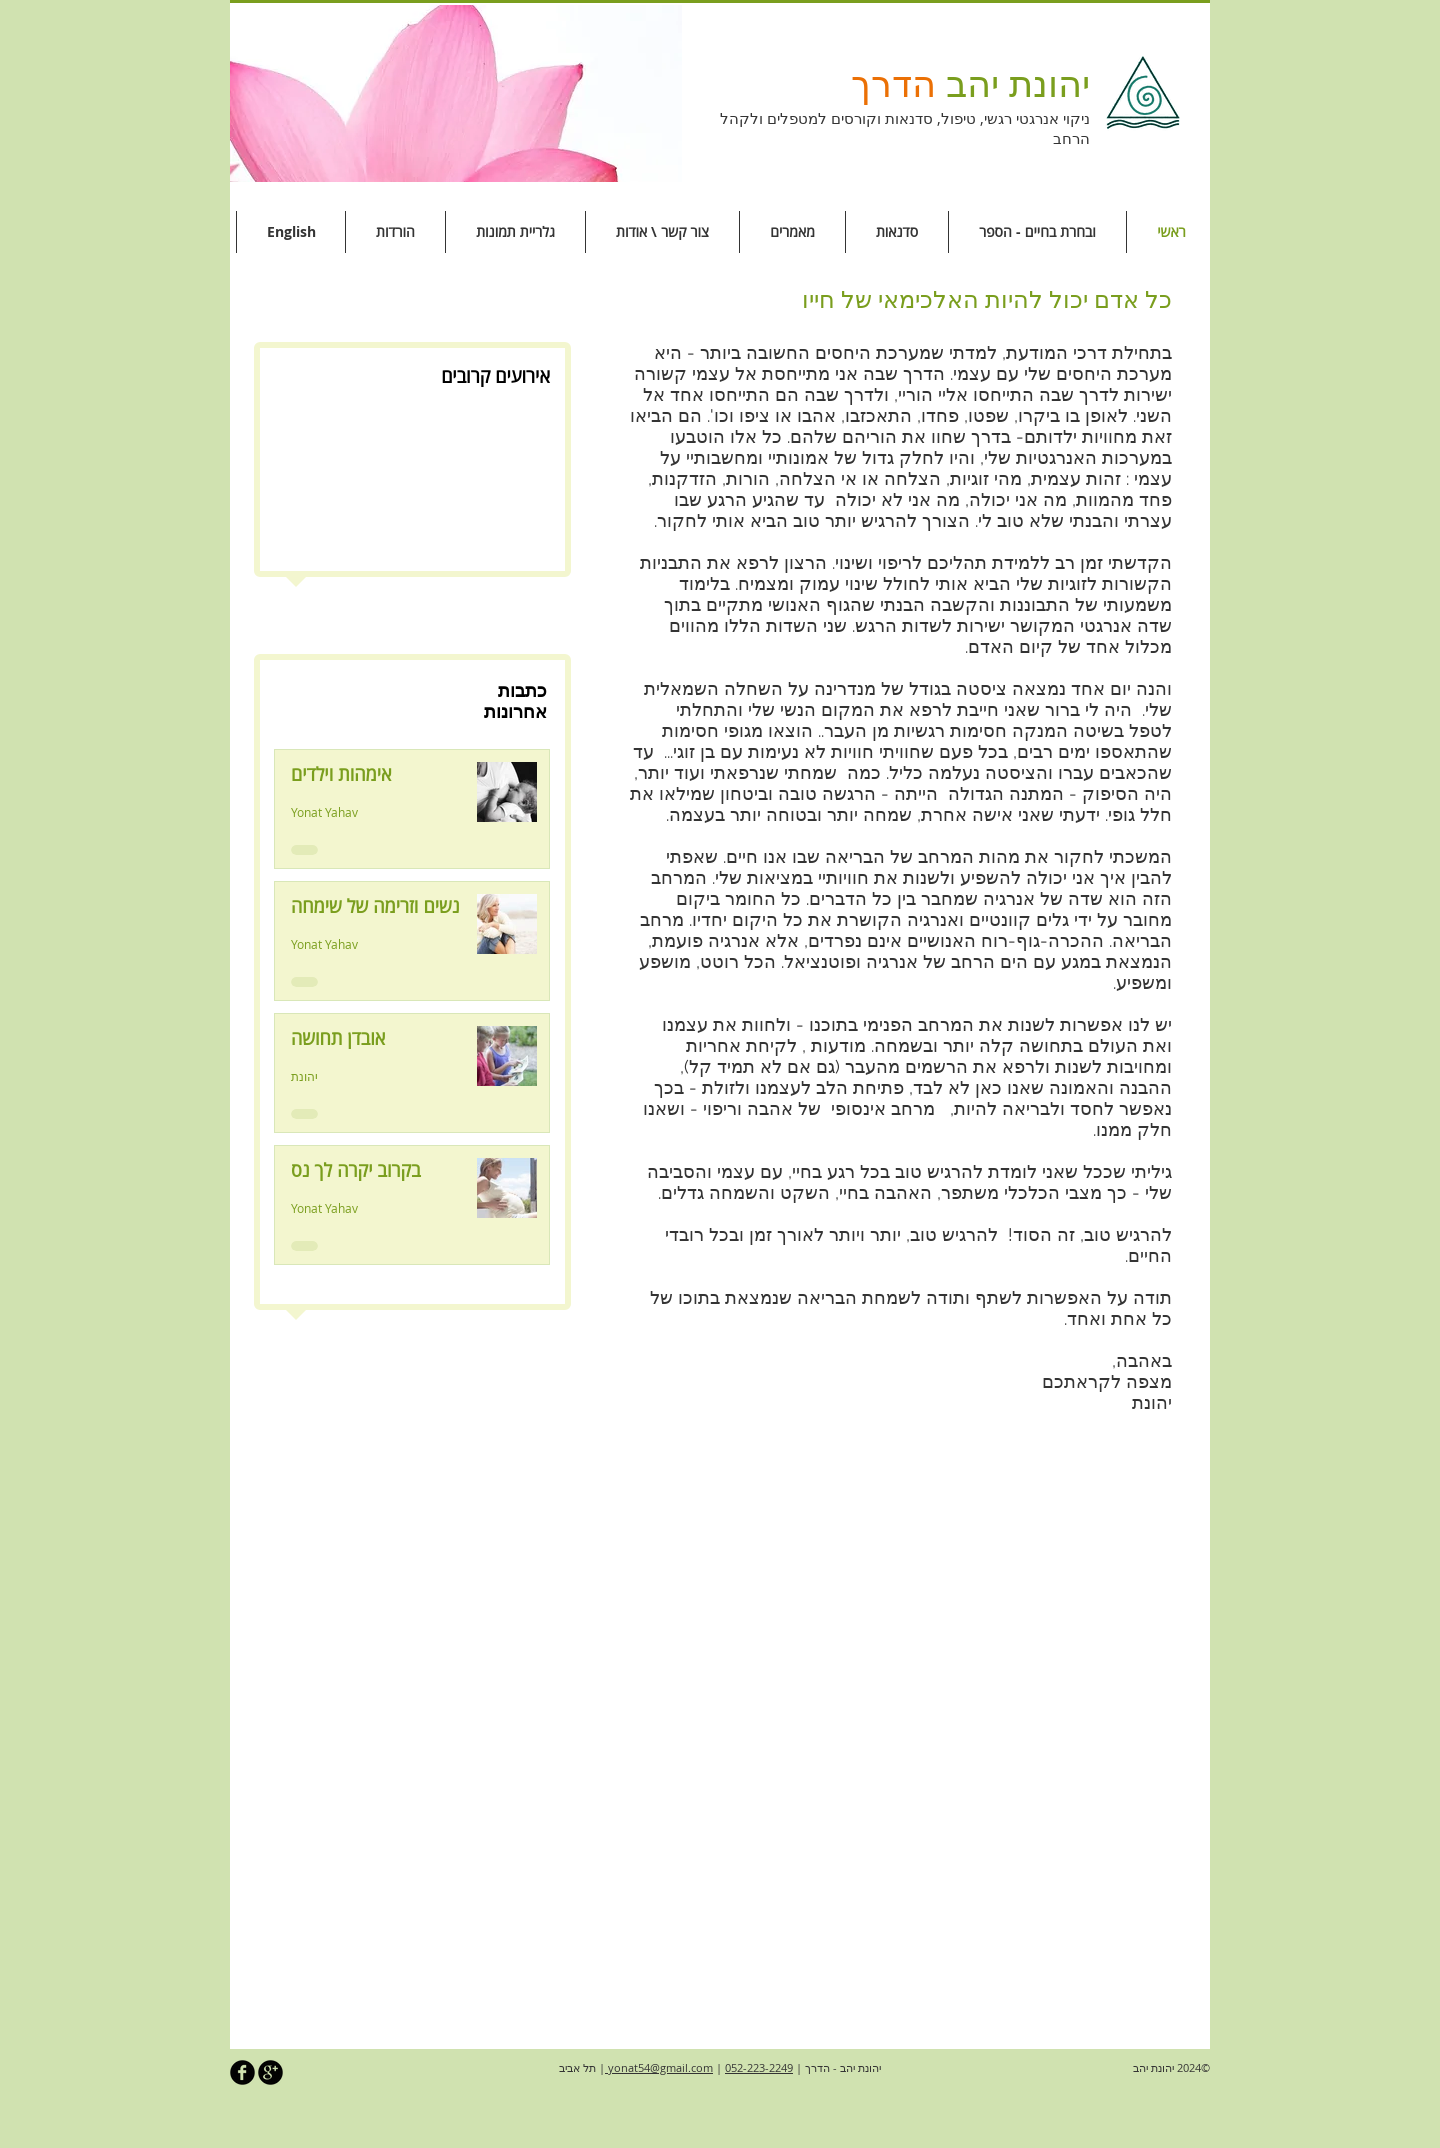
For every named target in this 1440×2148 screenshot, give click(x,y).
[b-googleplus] (270, 2072)
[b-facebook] (242, 2072)
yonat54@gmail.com (659, 2067)
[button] (456, 93)
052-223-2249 (759, 2067)
